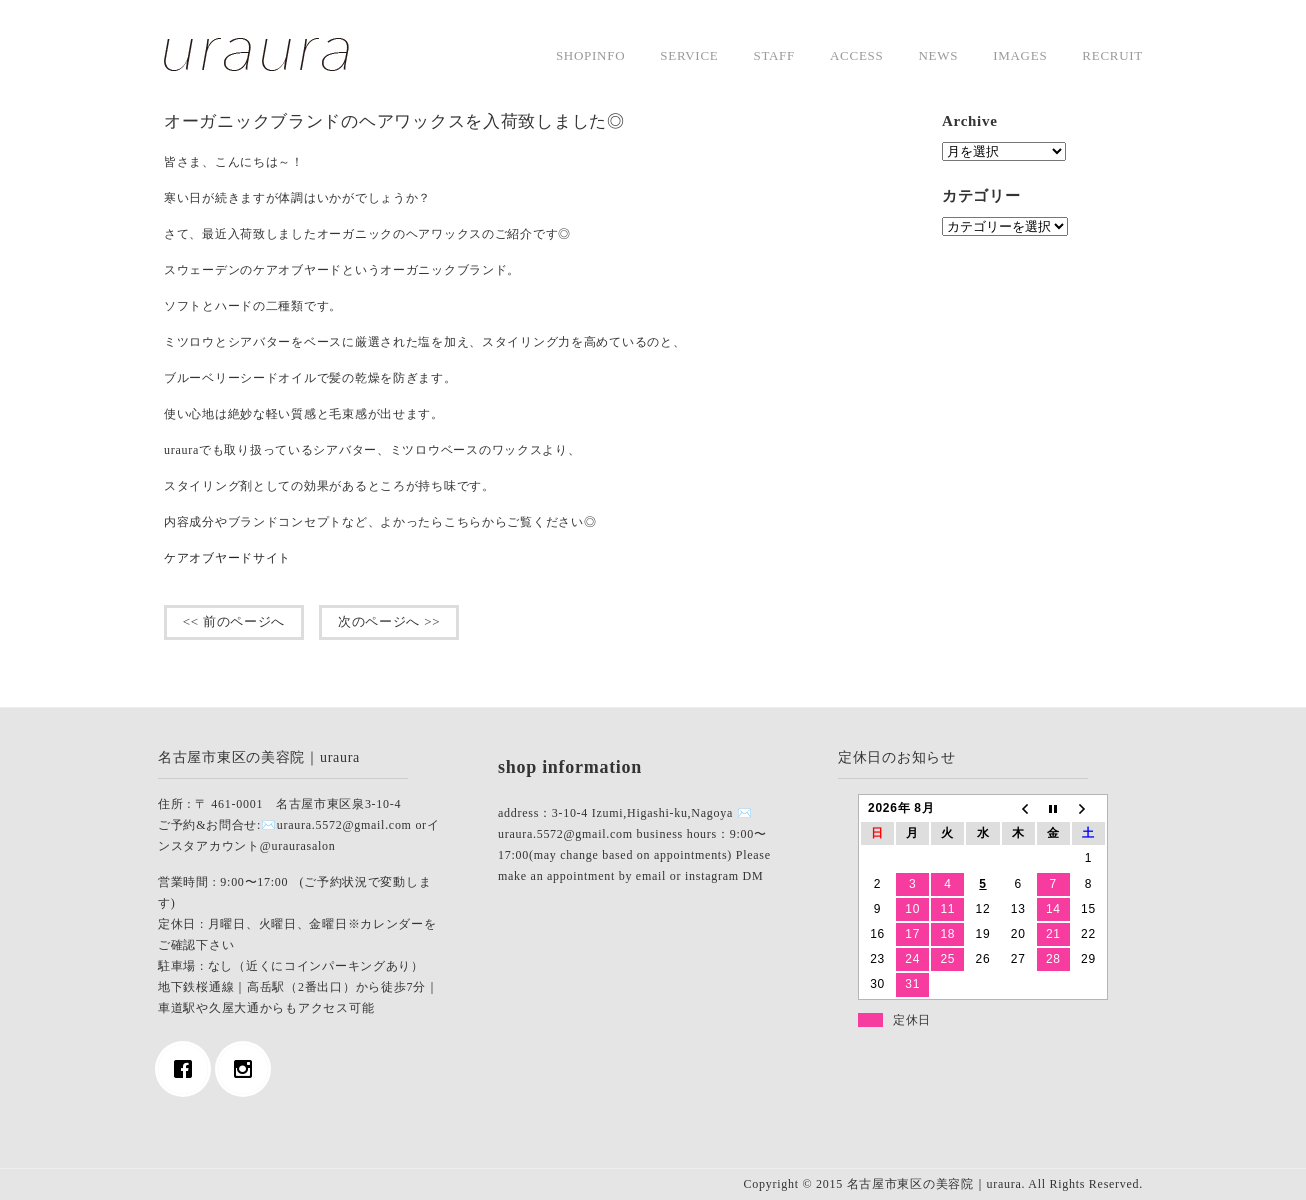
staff (774, 55)
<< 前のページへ (234, 621)
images (1020, 55)
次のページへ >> (389, 621)
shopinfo (590, 55)
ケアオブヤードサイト (227, 558)
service (689, 55)
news (938, 55)
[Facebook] (188, 1069)
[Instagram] (248, 1069)
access (856, 55)
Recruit (1112, 55)
